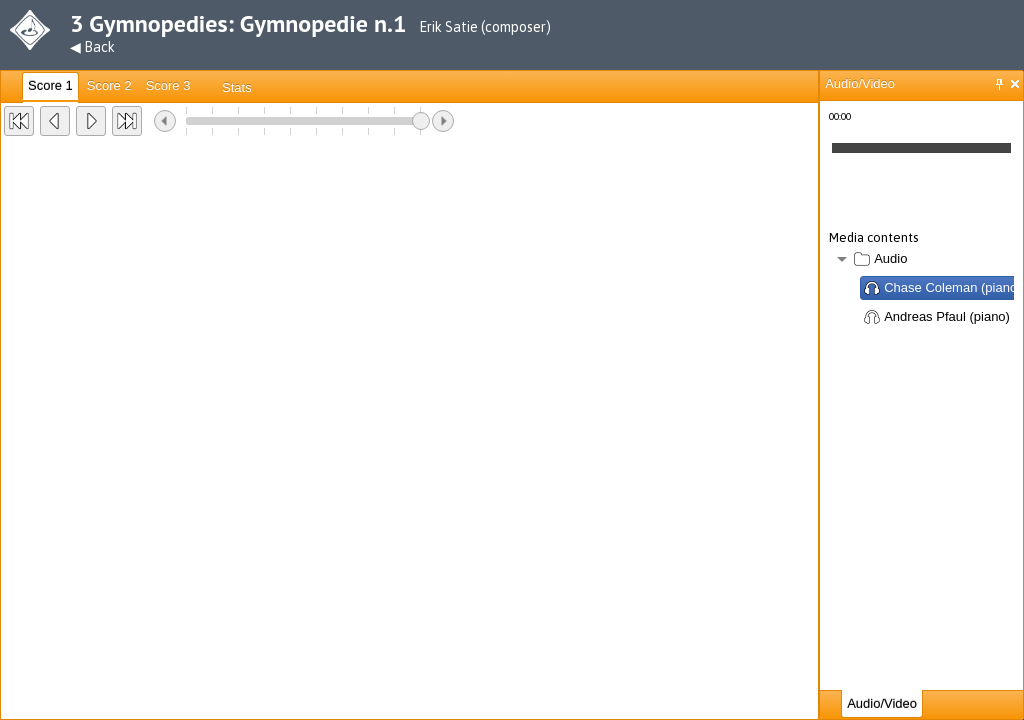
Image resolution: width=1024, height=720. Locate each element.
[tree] (921, 289)
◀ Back (92, 47)
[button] (19, 121)
